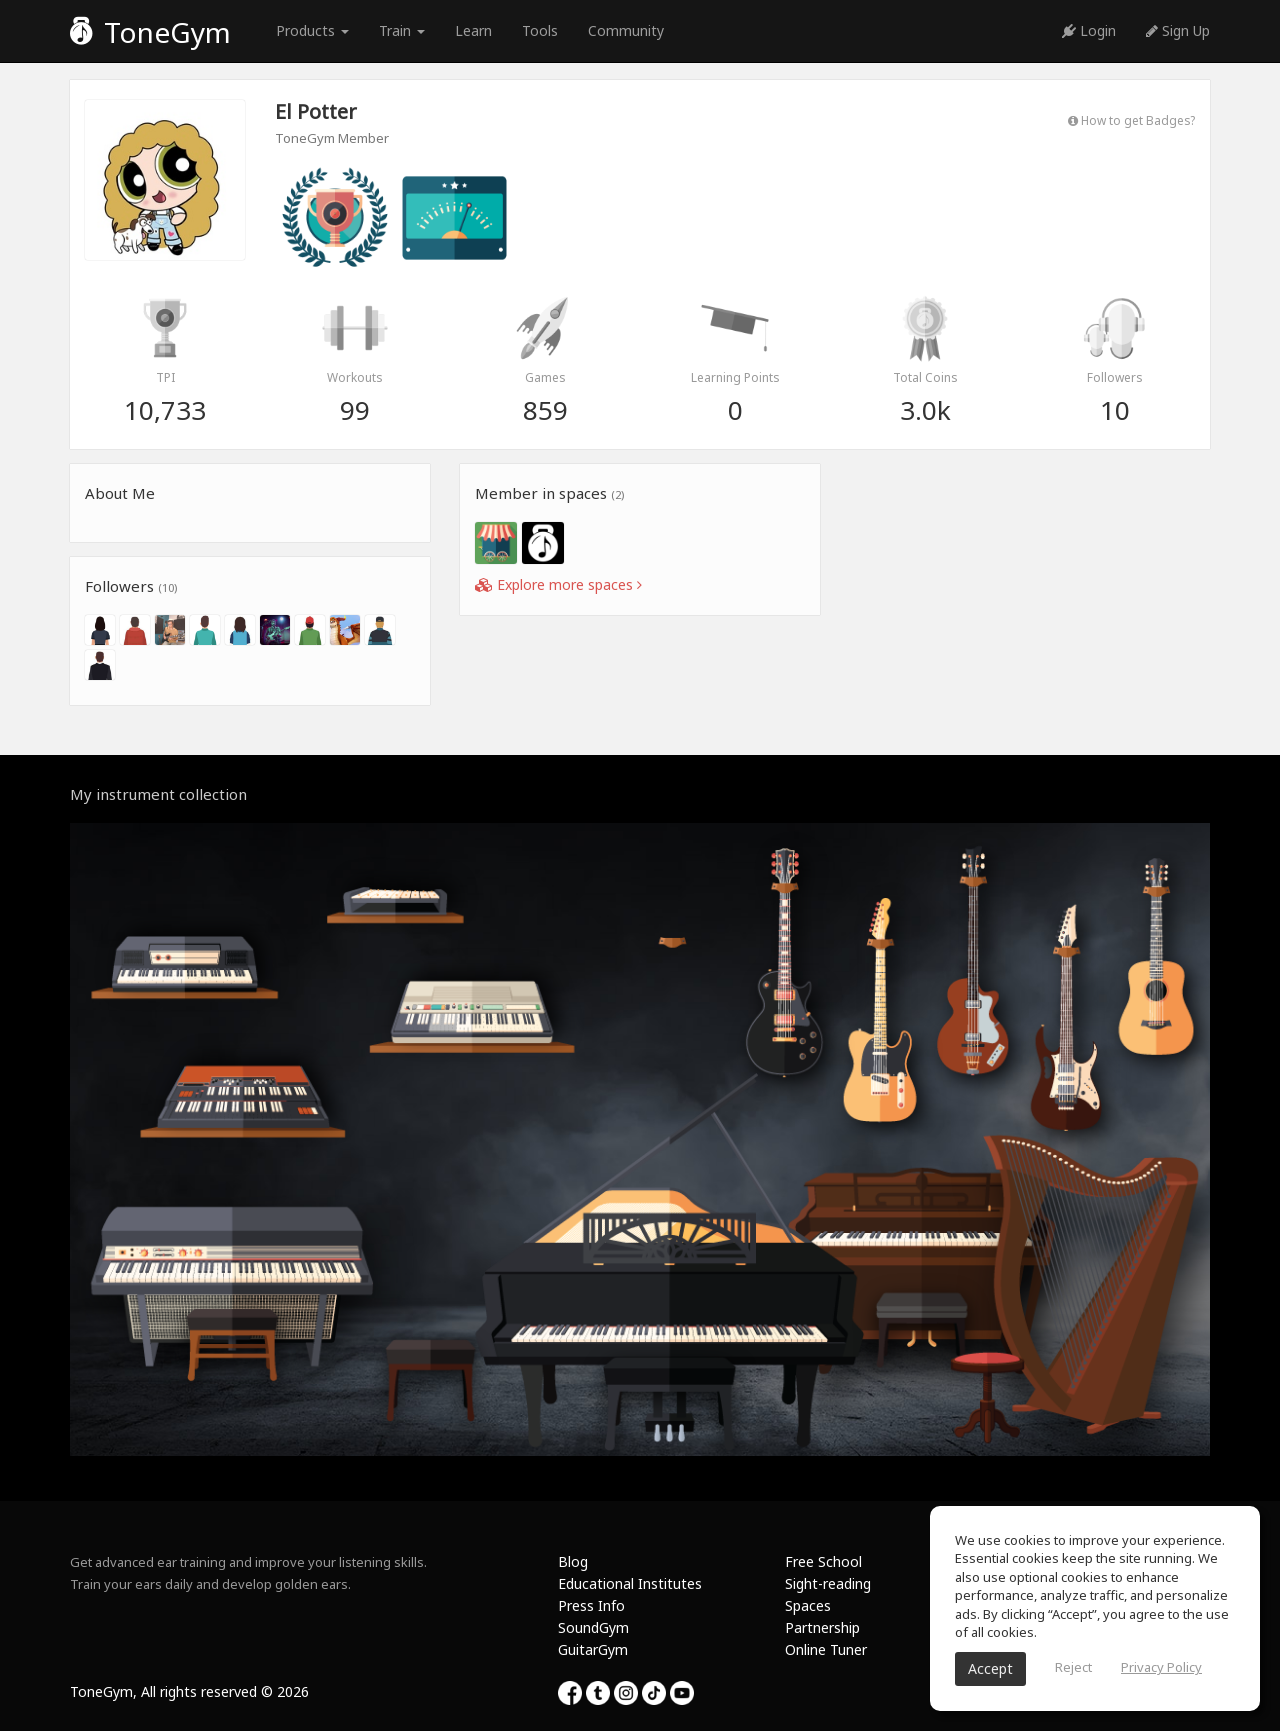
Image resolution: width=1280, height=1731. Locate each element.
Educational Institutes (630, 1583)
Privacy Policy (1161, 1667)
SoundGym (593, 1627)
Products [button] (312, 30)
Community (626, 30)
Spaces (808, 1605)
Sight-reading (828, 1583)
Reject (1073, 1667)
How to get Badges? (1131, 120)
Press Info (591, 1605)
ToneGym (150, 32)
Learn (473, 30)
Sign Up (1178, 30)
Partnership (822, 1627)
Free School (823, 1561)
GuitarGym (593, 1649)
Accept (990, 1668)
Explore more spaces (558, 584)
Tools (540, 30)
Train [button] (402, 30)
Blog (573, 1561)
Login (1089, 30)
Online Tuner (826, 1649)
